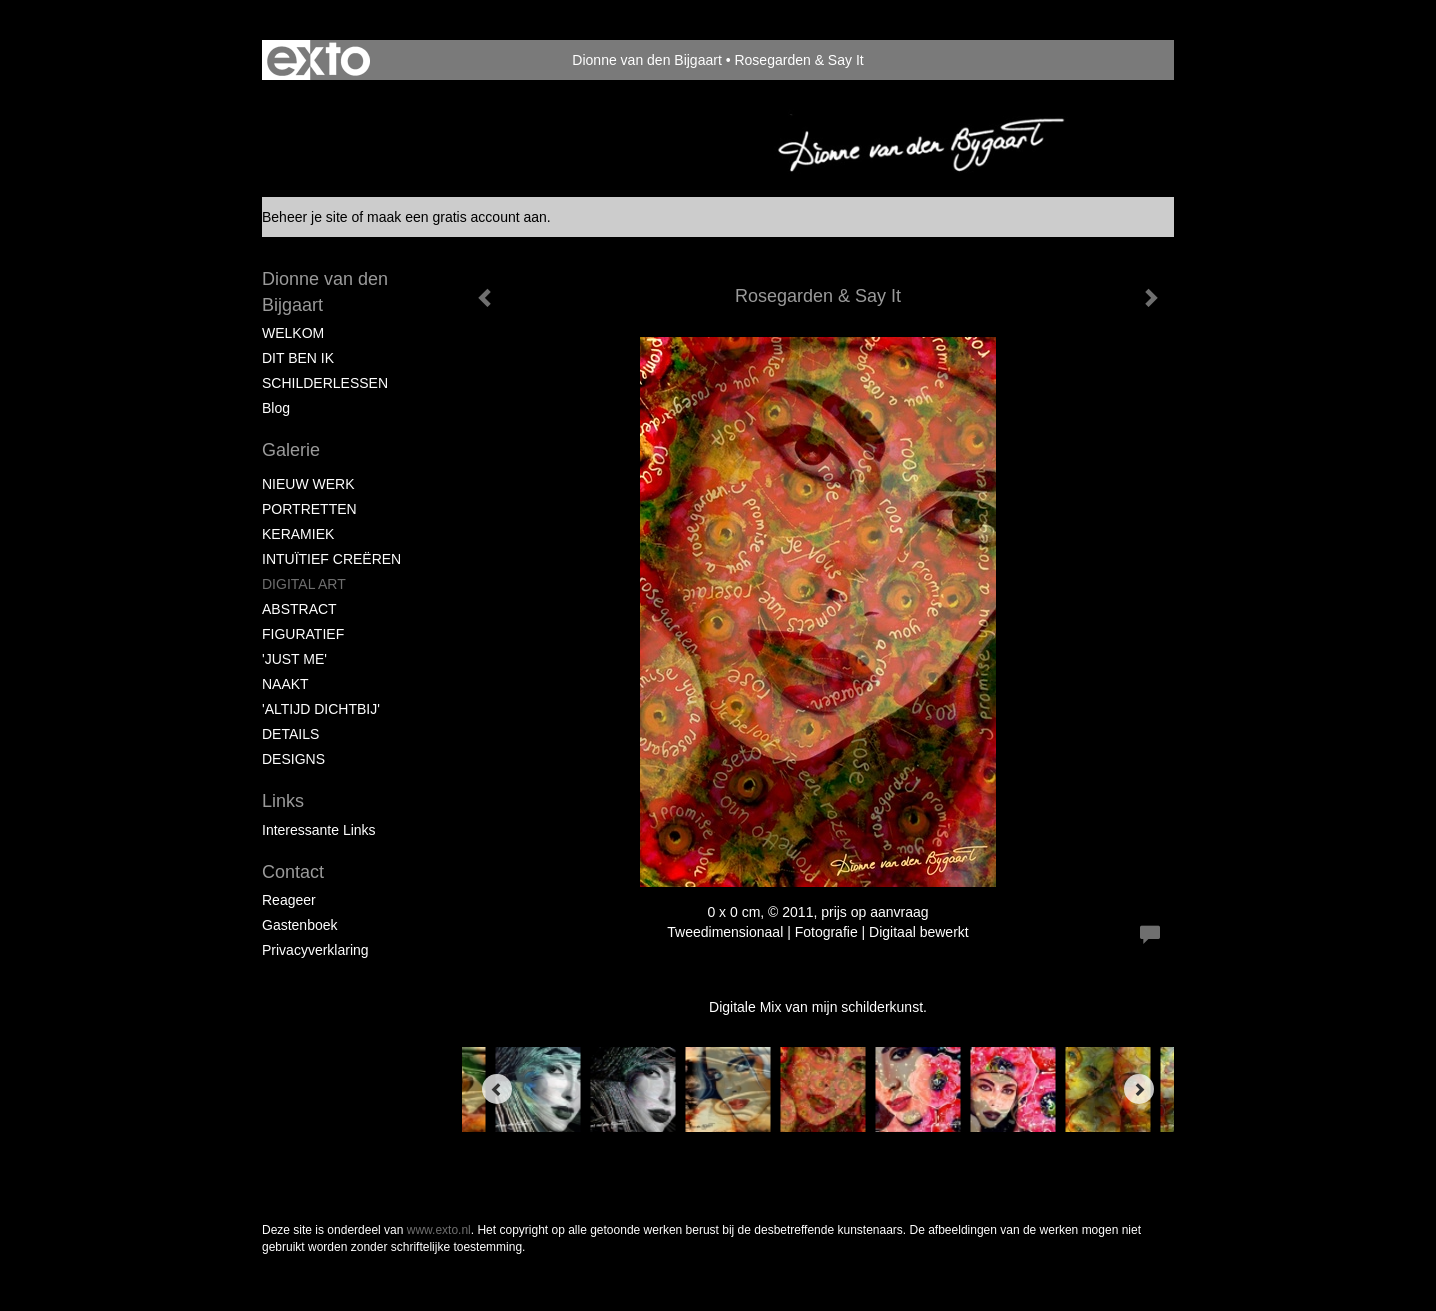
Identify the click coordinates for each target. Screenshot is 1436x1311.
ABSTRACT (299, 609)
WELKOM (293, 333)
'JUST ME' (294, 659)
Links (283, 801)
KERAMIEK (298, 534)
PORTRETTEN (309, 509)
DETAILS (290, 734)
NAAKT (285, 684)
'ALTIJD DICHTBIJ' (321, 709)
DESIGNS (293, 759)
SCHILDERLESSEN (325, 383)
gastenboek (300, 925)
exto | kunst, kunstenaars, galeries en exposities (318, 60)
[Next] (1139, 1089)
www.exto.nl (439, 1230)
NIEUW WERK (308, 484)
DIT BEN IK (298, 358)
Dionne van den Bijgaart (646, 60)
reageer (289, 900)
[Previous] (497, 1089)
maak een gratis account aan (457, 217)
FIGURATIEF (303, 634)
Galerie (291, 450)
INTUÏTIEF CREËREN (331, 559)
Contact (293, 872)
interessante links (319, 830)
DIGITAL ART (304, 584)
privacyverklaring (315, 950)
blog (276, 408)
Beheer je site (305, 217)
